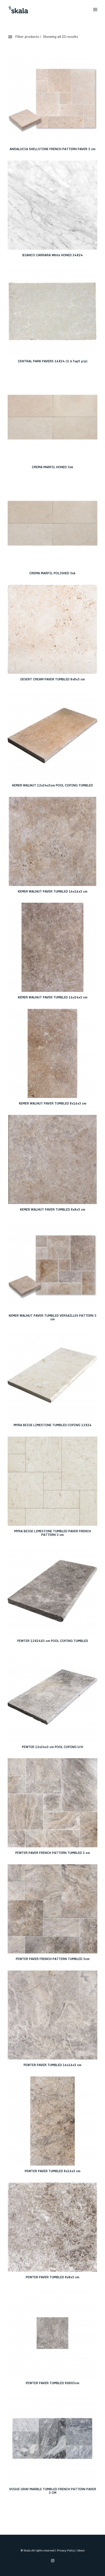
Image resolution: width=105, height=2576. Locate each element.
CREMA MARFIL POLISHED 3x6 (52, 573)
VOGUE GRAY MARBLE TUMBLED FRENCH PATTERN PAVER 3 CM (52, 2491)
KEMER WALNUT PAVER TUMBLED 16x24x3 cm (52, 997)
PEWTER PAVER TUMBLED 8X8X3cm (52, 2383)
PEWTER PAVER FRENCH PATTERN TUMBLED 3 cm (52, 1852)
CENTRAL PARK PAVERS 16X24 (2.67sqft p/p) (52, 361)
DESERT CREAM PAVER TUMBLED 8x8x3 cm (52, 679)
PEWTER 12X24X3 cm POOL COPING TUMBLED (52, 1640)
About (81, 2550)
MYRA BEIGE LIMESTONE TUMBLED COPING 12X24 (53, 1425)
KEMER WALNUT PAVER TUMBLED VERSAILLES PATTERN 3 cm (52, 1317)
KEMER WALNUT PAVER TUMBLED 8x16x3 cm (52, 1103)
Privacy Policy (66, 2550)
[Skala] (18, 9)
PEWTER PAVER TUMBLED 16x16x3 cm (52, 2064)
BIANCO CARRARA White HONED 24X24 (52, 255)
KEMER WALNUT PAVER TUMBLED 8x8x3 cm (52, 1209)
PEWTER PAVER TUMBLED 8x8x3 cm (52, 2277)
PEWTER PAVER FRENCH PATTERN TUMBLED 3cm (52, 1958)
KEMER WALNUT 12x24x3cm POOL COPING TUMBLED (52, 785)
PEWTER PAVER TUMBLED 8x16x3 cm (52, 2171)
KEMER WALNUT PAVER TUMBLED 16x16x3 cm (52, 891)
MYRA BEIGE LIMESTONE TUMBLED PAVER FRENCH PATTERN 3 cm (52, 1533)
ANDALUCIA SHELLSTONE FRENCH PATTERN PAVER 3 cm (52, 149)
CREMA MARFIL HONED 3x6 (52, 467)
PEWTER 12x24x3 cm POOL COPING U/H (52, 1746)
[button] (95, 9)
